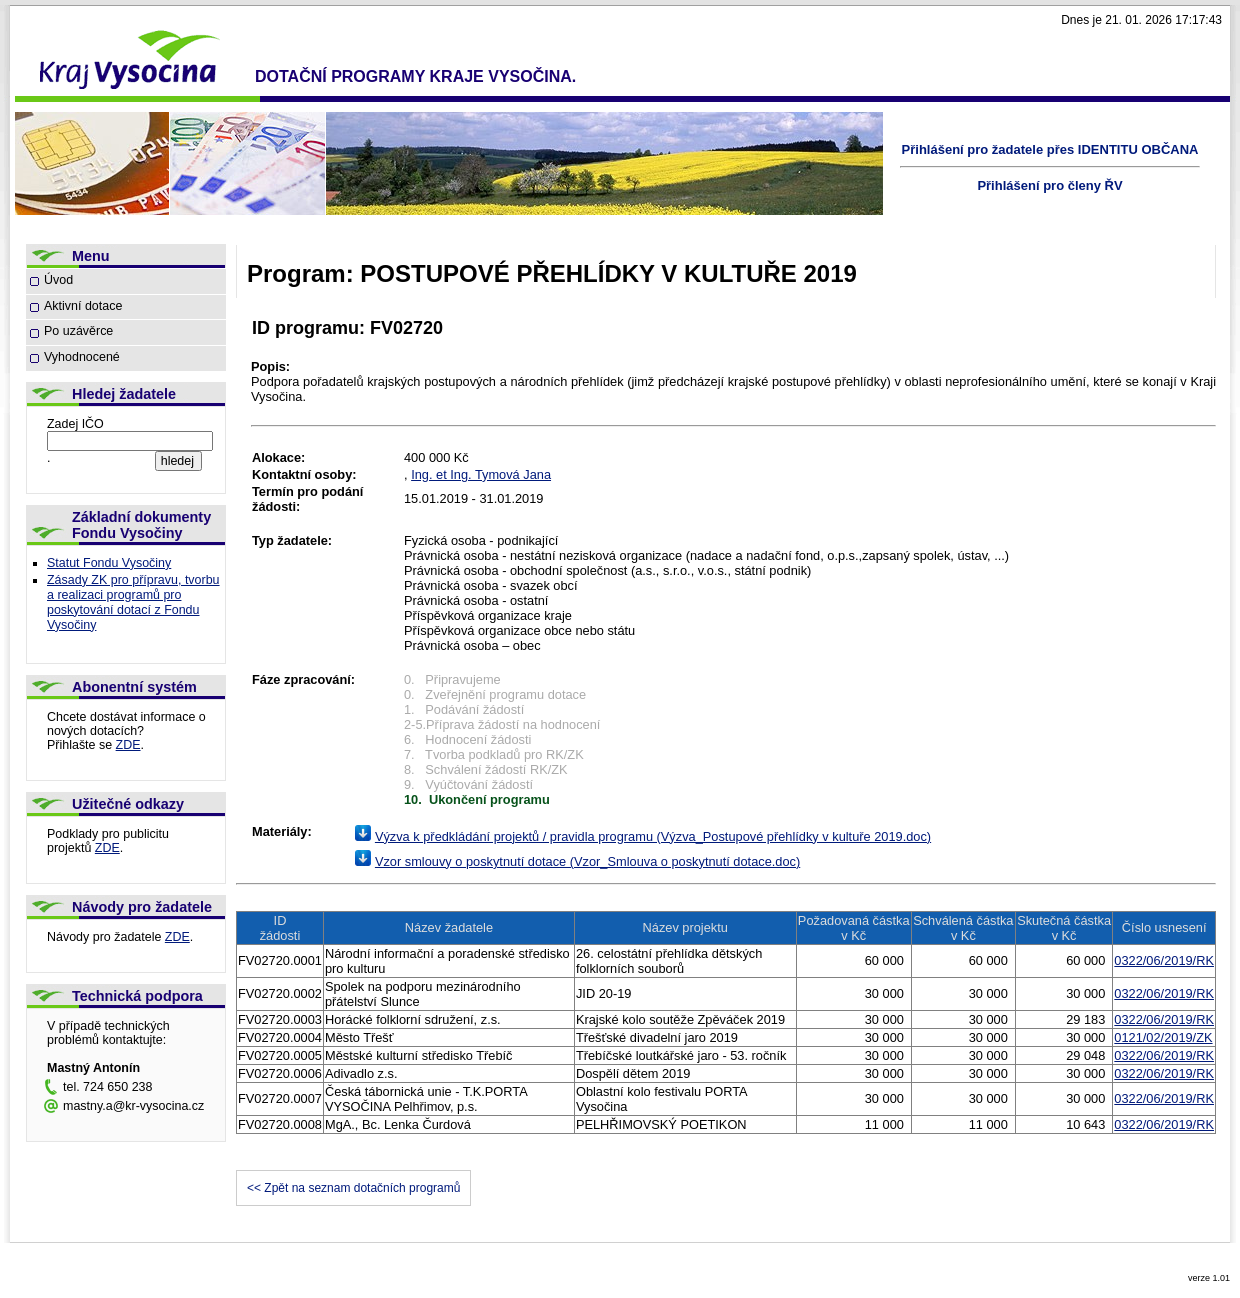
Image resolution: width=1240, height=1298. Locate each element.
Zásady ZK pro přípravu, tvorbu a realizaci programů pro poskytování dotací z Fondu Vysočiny (133, 602)
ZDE (128, 745)
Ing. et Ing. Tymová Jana (481, 474)
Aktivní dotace (83, 306)
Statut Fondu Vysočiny (109, 563)
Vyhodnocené (82, 357)
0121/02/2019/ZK (1163, 1037)
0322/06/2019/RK (1164, 960)
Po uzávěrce (78, 331)
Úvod (58, 280)
